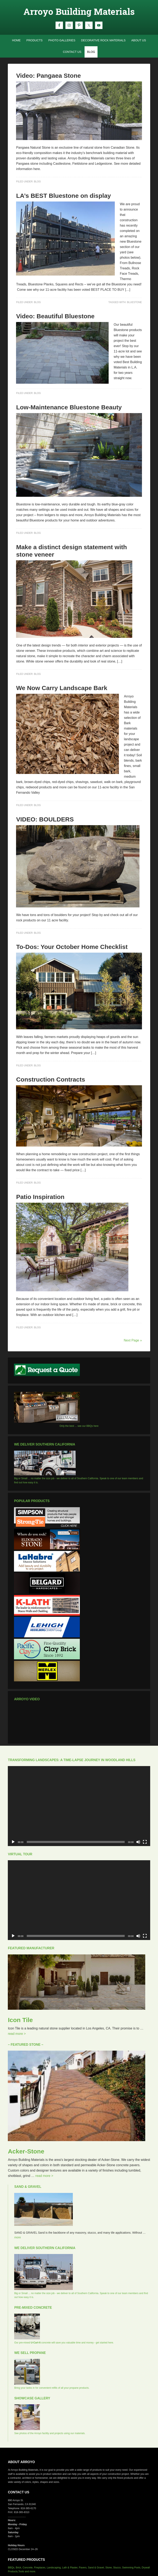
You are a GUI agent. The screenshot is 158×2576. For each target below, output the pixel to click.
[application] (79, 1806)
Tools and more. (27, 2571)
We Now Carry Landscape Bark (61, 688)
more (17, 2237)
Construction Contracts (50, 1079)
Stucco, (117, 2567)
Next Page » (133, 1340)
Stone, (109, 2567)
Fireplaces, (40, 2567)
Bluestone (134, 302)
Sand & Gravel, (96, 2567)
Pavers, (83, 2567)
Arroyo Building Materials (79, 11)
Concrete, (28, 2567)
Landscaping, (54, 2567)
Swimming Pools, (131, 2567)
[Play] (13, 1842)
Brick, (19, 2567)
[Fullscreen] (145, 1842)
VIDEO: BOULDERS (45, 819)
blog (37, 181)
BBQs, (11, 2567)
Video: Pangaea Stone (48, 75)
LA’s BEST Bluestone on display (63, 195)
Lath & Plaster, (70, 2567)
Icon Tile (20, 2020)
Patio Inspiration (40, 1196)
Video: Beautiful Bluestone (55, 316)
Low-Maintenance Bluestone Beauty (69, 407)
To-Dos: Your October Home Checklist (72, 946)
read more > (17, 2033)
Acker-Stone (26, 2151)
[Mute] (138, 1842)
